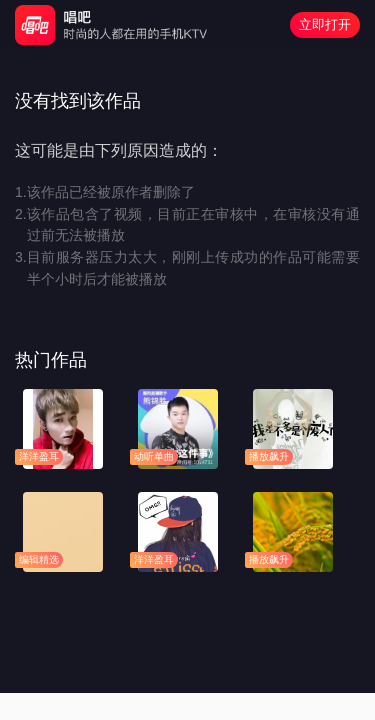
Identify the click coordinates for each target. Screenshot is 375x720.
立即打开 (325, 24)
